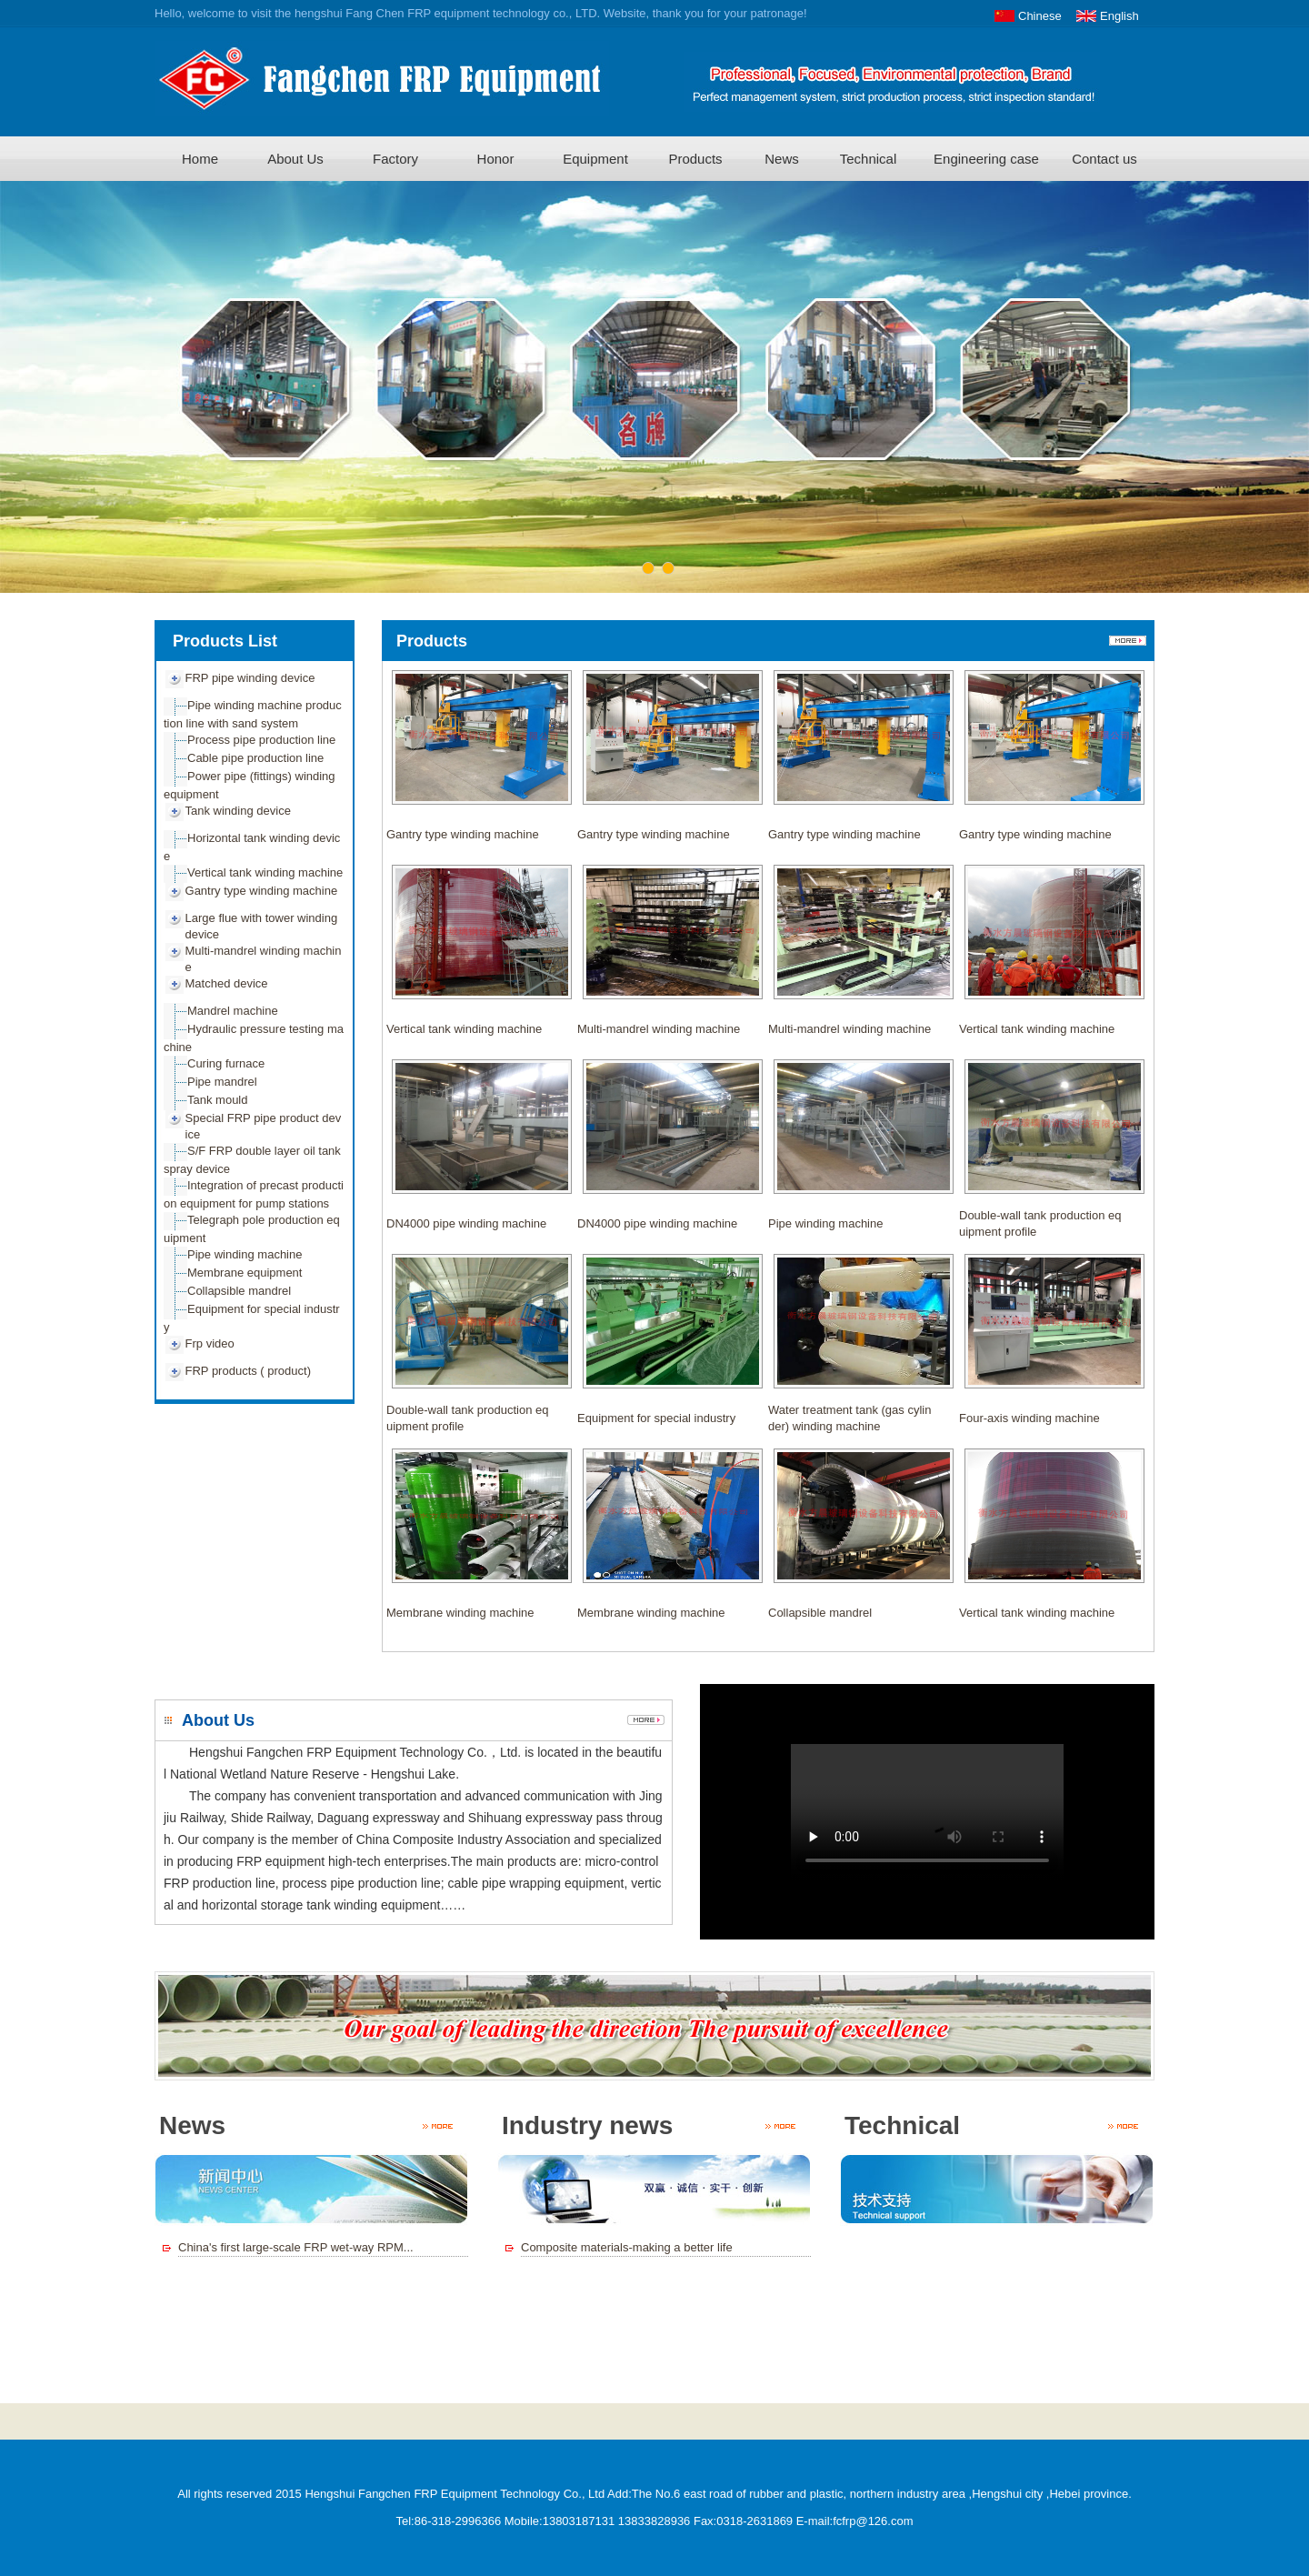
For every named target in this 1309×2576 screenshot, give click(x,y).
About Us (295, 158)
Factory (395, 158)
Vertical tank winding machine (265, 872)
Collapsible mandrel (239, 1291)
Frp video (210, 1343)
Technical (868, 158)
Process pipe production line (261, 740)
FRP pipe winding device (250, 678)
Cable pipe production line (255, 758)
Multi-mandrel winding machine (658, 1029)
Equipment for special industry (656, 1418)
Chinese (1040, 16)
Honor (496, 158)
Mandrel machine (232, 1010)
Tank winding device (238, 810)
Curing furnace (226, 1063)
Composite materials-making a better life (627, 2247)
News (781, 158)
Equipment (595, 158)
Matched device (226, 983)
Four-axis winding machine (1029, 1418)
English (1119, 16)
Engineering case (986, 158)
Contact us (1104, 158)
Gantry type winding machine (261, 890)
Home (200, 158)
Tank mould (217, 1100)
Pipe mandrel (222, 1081)
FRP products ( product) (248, 1371)
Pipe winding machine (244, 1254)
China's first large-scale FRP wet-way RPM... (296, 2247)
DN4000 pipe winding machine (466, 1223)
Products (695, 158)
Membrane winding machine (460, 1612)
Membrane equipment (244, 1272)
